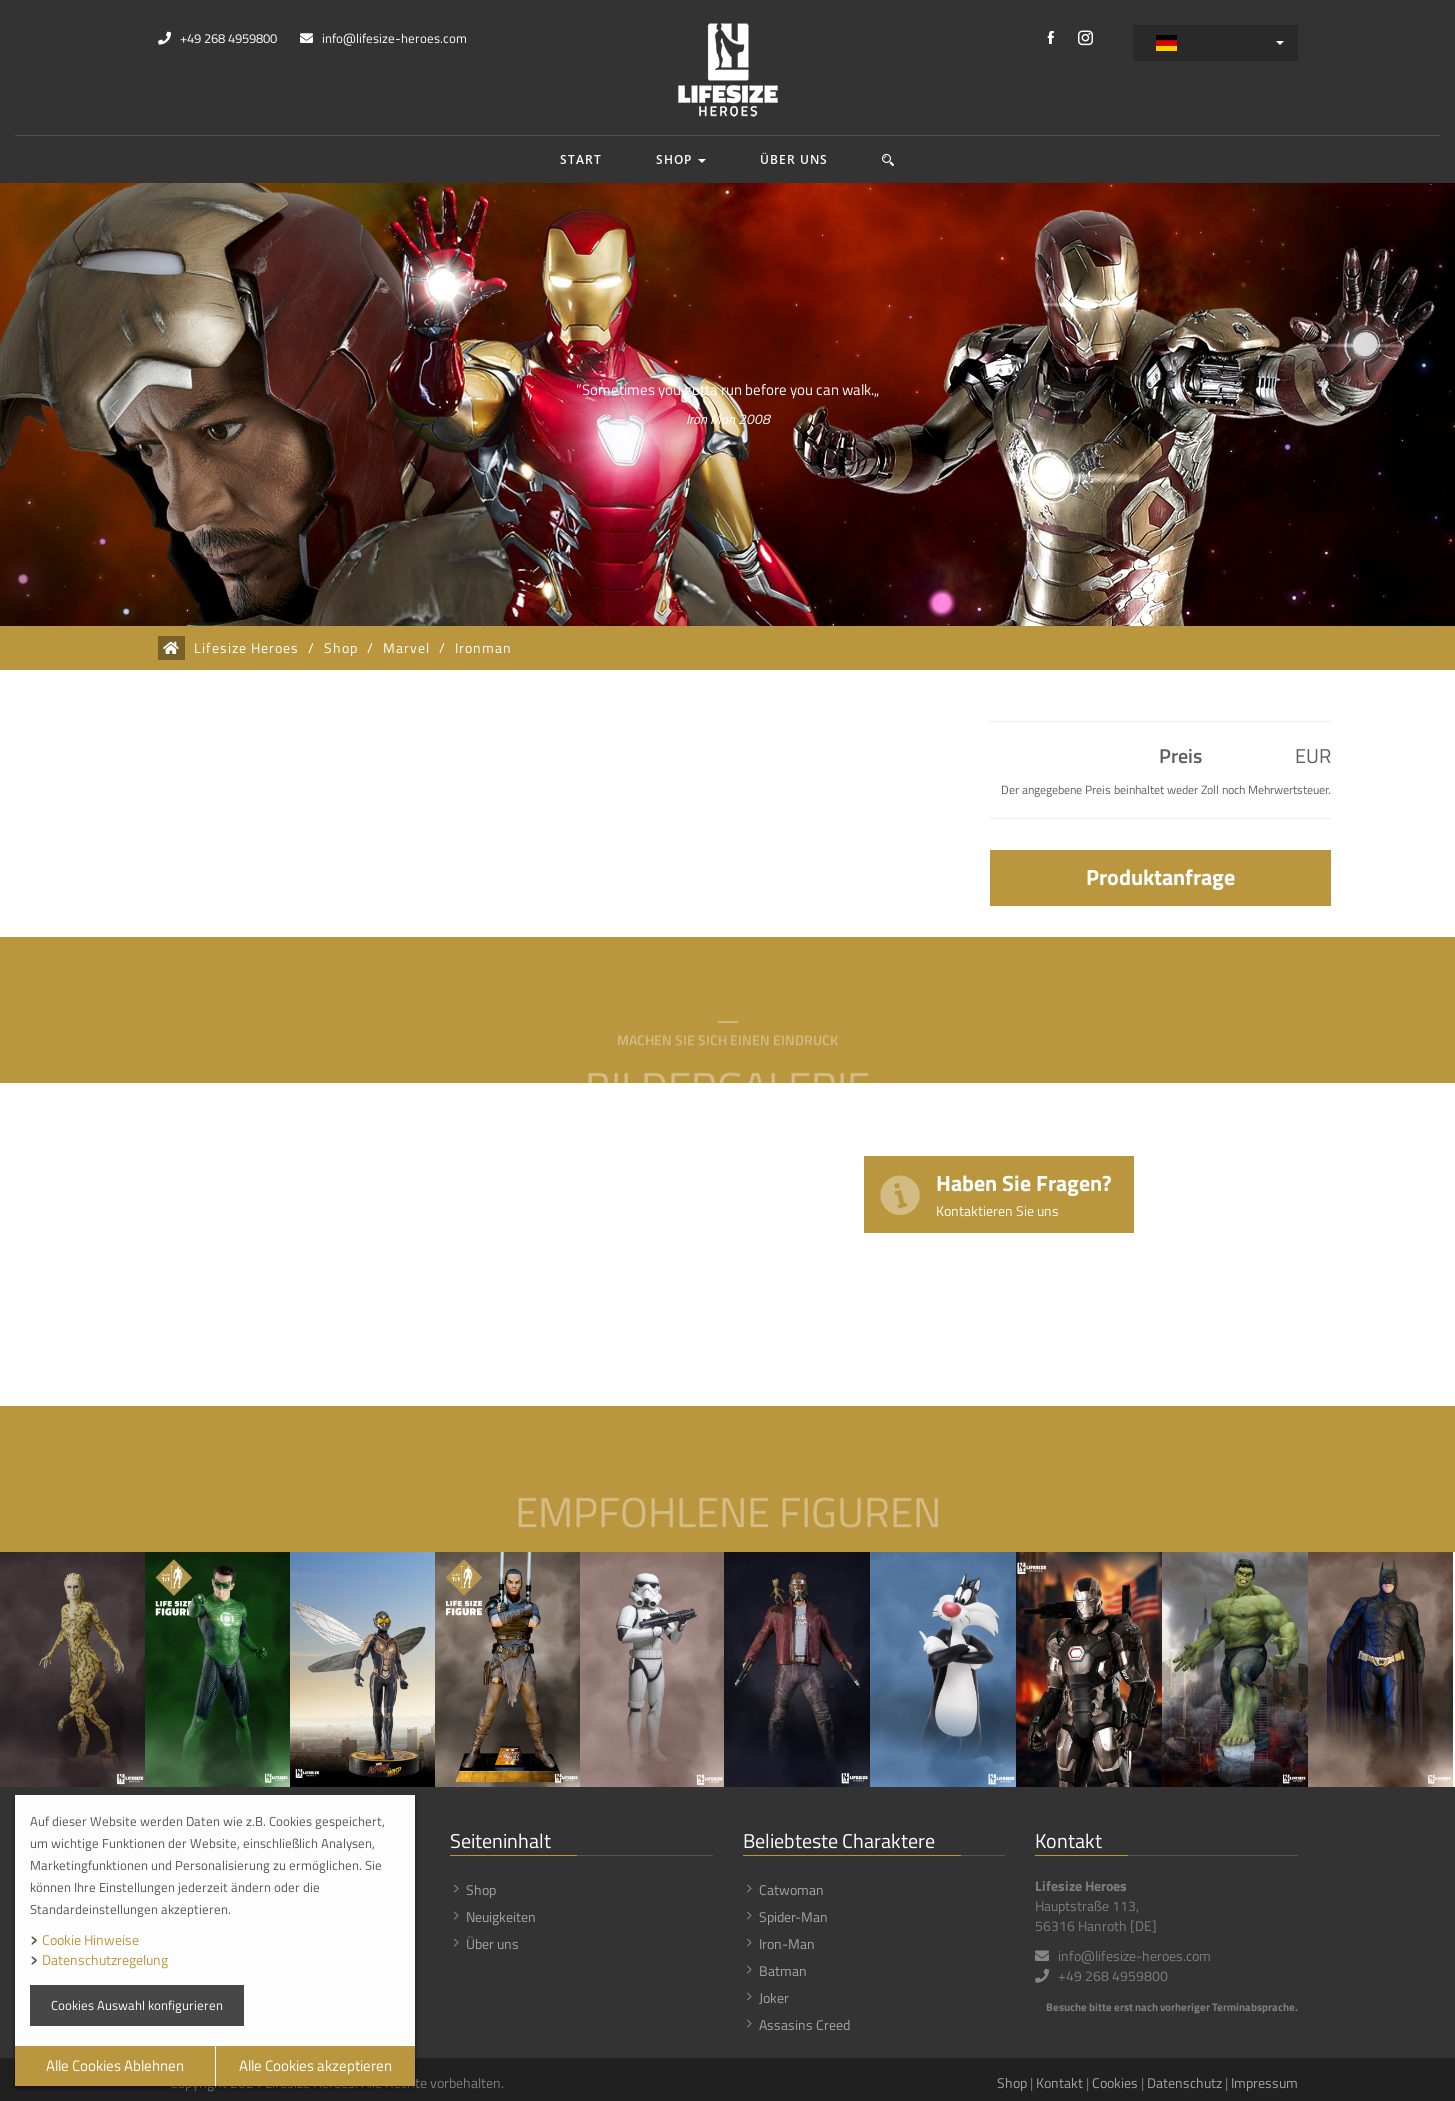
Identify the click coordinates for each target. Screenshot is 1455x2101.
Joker (774, 1997)
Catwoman (791, 1889)
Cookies (1115, 2082)
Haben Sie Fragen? (1024, 1193)
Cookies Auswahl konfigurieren (137, 2005)
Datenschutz (1184, 2082)
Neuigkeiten (501, 1916)
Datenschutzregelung (105, 1959)
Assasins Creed (804, 2024)
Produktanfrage (1160, 877)
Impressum (1264, 2082)
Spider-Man (793, 1916)
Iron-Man (787, 1943)
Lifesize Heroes (246, 648)
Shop (681, 159)
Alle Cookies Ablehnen (115, 2065)
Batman (783, 1970)
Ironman (483, 648)
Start (581, 159)
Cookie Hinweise (90, 1939)
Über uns (794, 159)
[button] (888, 159)
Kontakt (1059, 2082)
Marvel (406, 648)
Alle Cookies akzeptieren (315, 2065)
